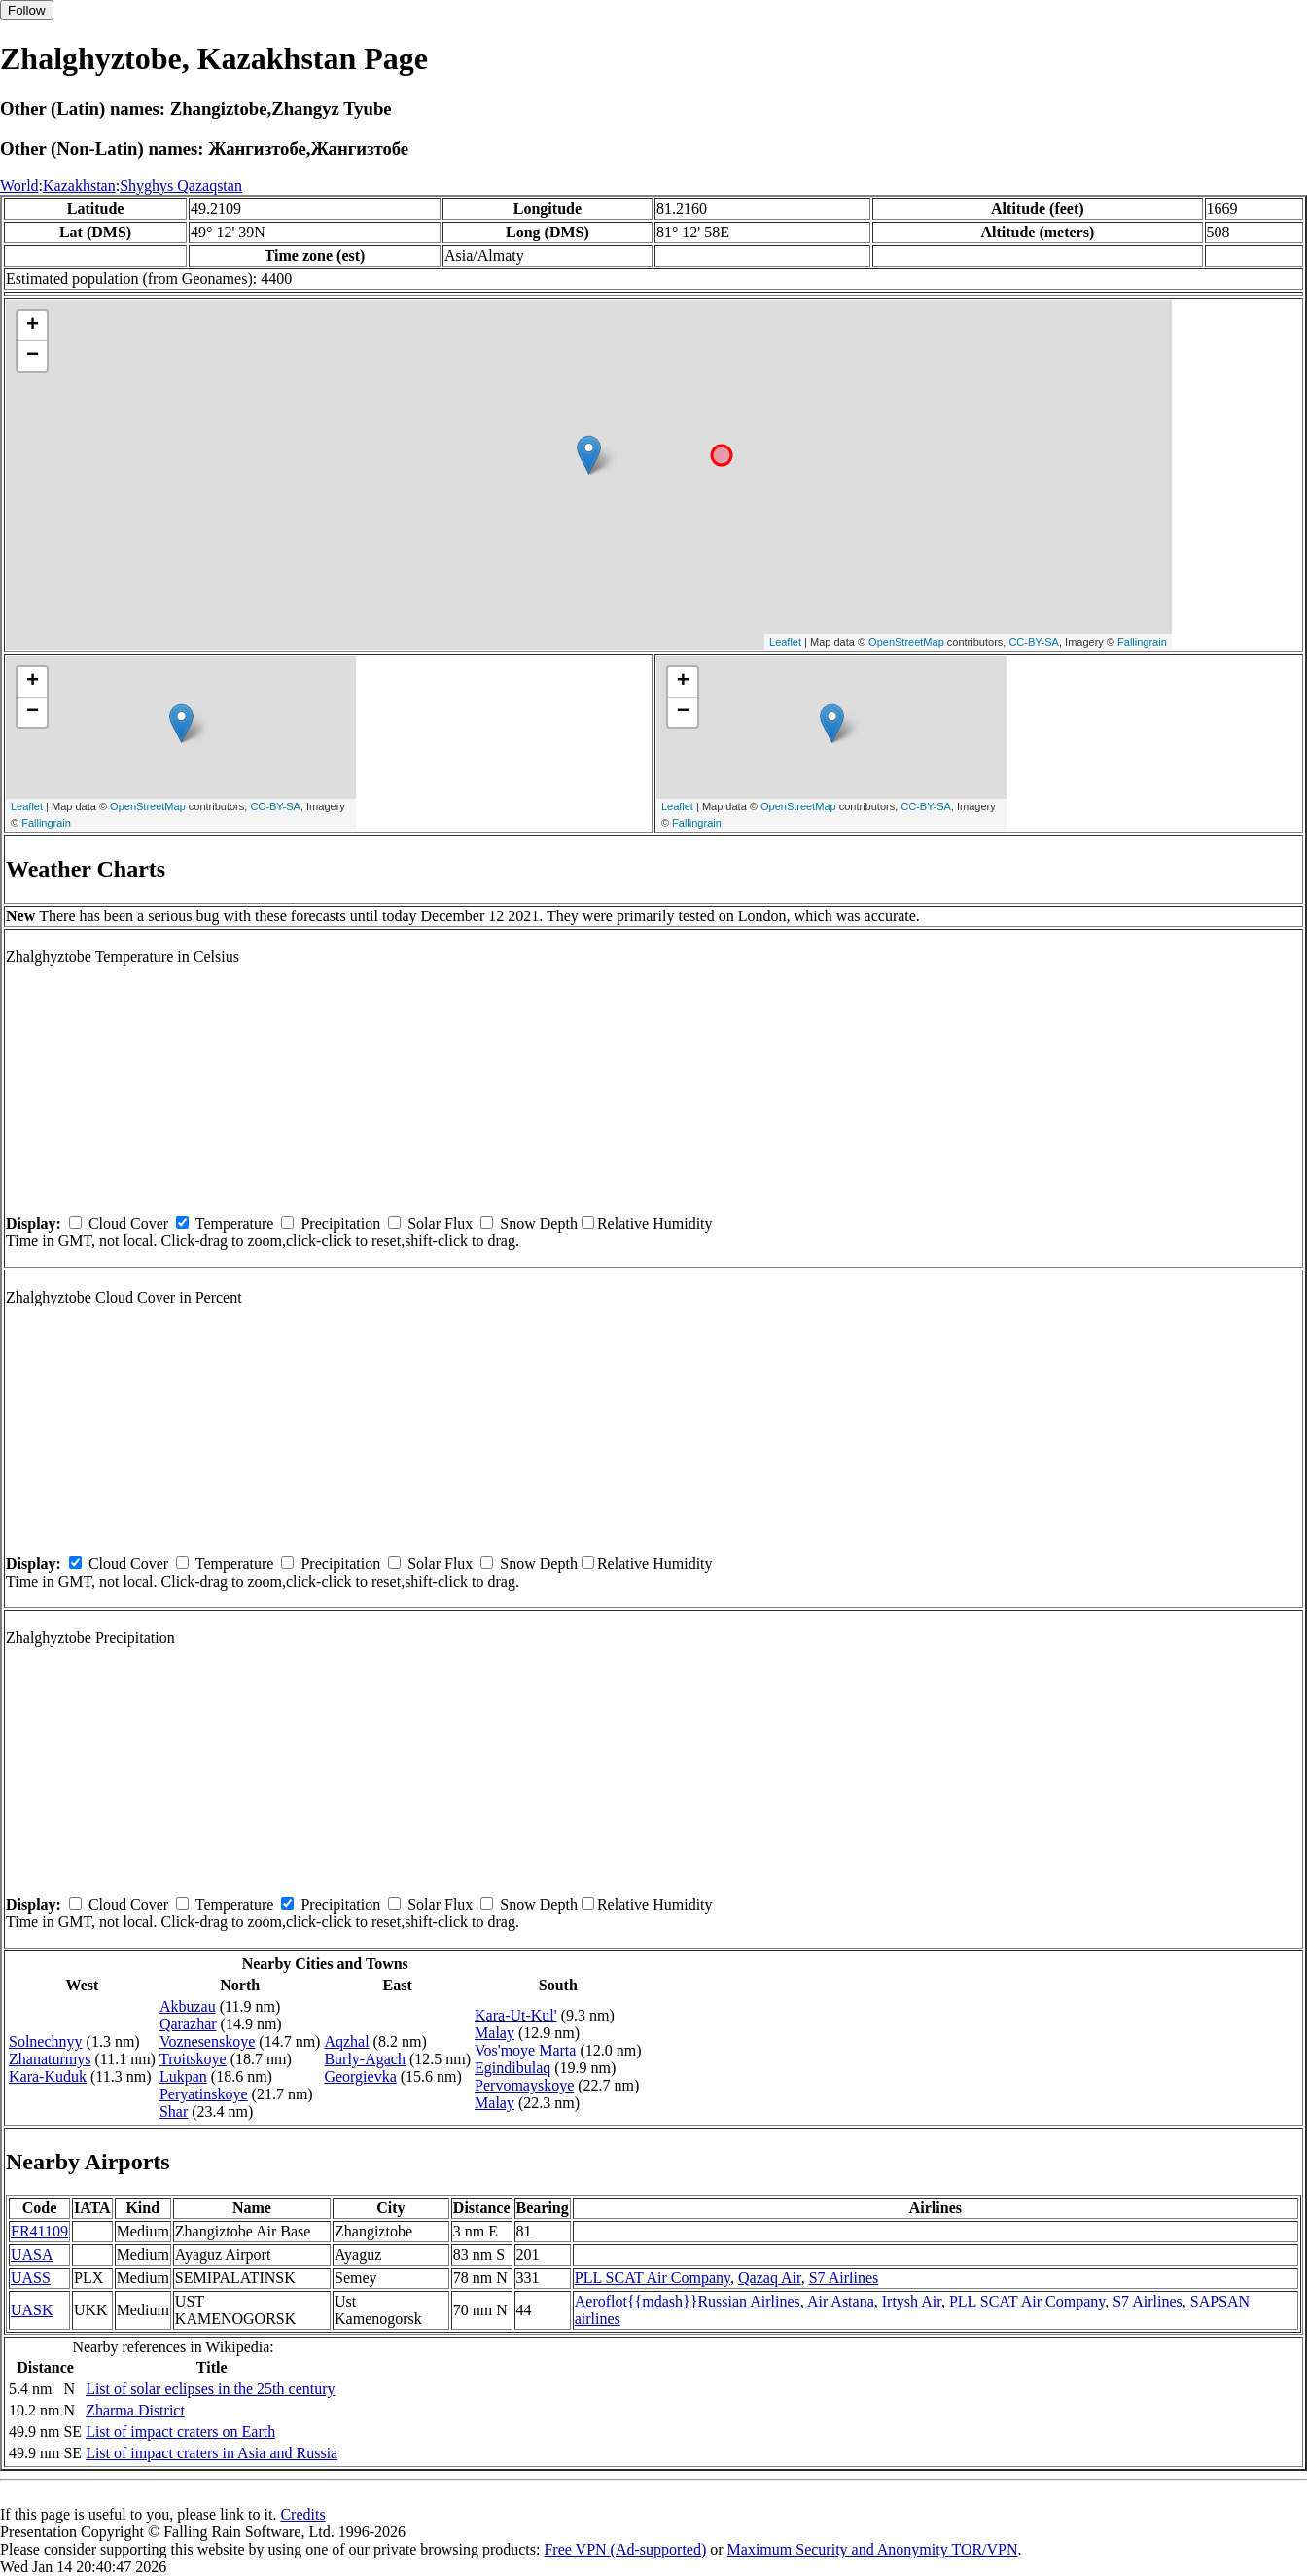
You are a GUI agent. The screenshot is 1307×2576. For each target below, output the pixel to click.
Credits (302, 2514)
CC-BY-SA (1033, 642)
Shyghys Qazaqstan (181, 185)
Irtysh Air (911, 2301)
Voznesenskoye (207, 2041)
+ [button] (32, 325)
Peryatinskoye (203, 2094)
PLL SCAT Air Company (652, 2278)
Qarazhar (188, 2024)
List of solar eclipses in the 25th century (210, 2388)
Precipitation (340, 1223)
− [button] (32, 356)
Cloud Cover (128, 1223)
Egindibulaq (512, 2067)
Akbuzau (187, 2006)
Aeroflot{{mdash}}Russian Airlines (687, 2301)
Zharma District (135, 2410)
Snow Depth (539, 1223)
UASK (32, 2310)
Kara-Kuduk (48, 2076)
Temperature (234, 1223)
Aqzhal (346, 2041)
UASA (32, 2254)
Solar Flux (440, 1223)
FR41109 (39, 2231)
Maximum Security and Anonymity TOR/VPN (872, 2549)
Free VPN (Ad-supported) (625, 2549)
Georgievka (360, 2076)
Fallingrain (1142, 642)
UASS (31, 2278)
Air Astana (840, 2301)
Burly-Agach (365, 2059)
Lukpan (183, 2076)
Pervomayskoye (524, 2085)
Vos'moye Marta (525, 2050)
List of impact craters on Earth (180, 2431)
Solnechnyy (46, 2041)
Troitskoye (193, 2059)
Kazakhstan (79, 185)
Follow (27, 10)
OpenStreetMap (906, 642)
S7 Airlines (844, 2278)
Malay (494, 2032)
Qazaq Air (769, 2278)
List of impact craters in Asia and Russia (211, 2453)
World (19, 185)
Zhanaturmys (49, 2059)
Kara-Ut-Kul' (516, 2015)
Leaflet (785, 642)
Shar (173, 2111)
